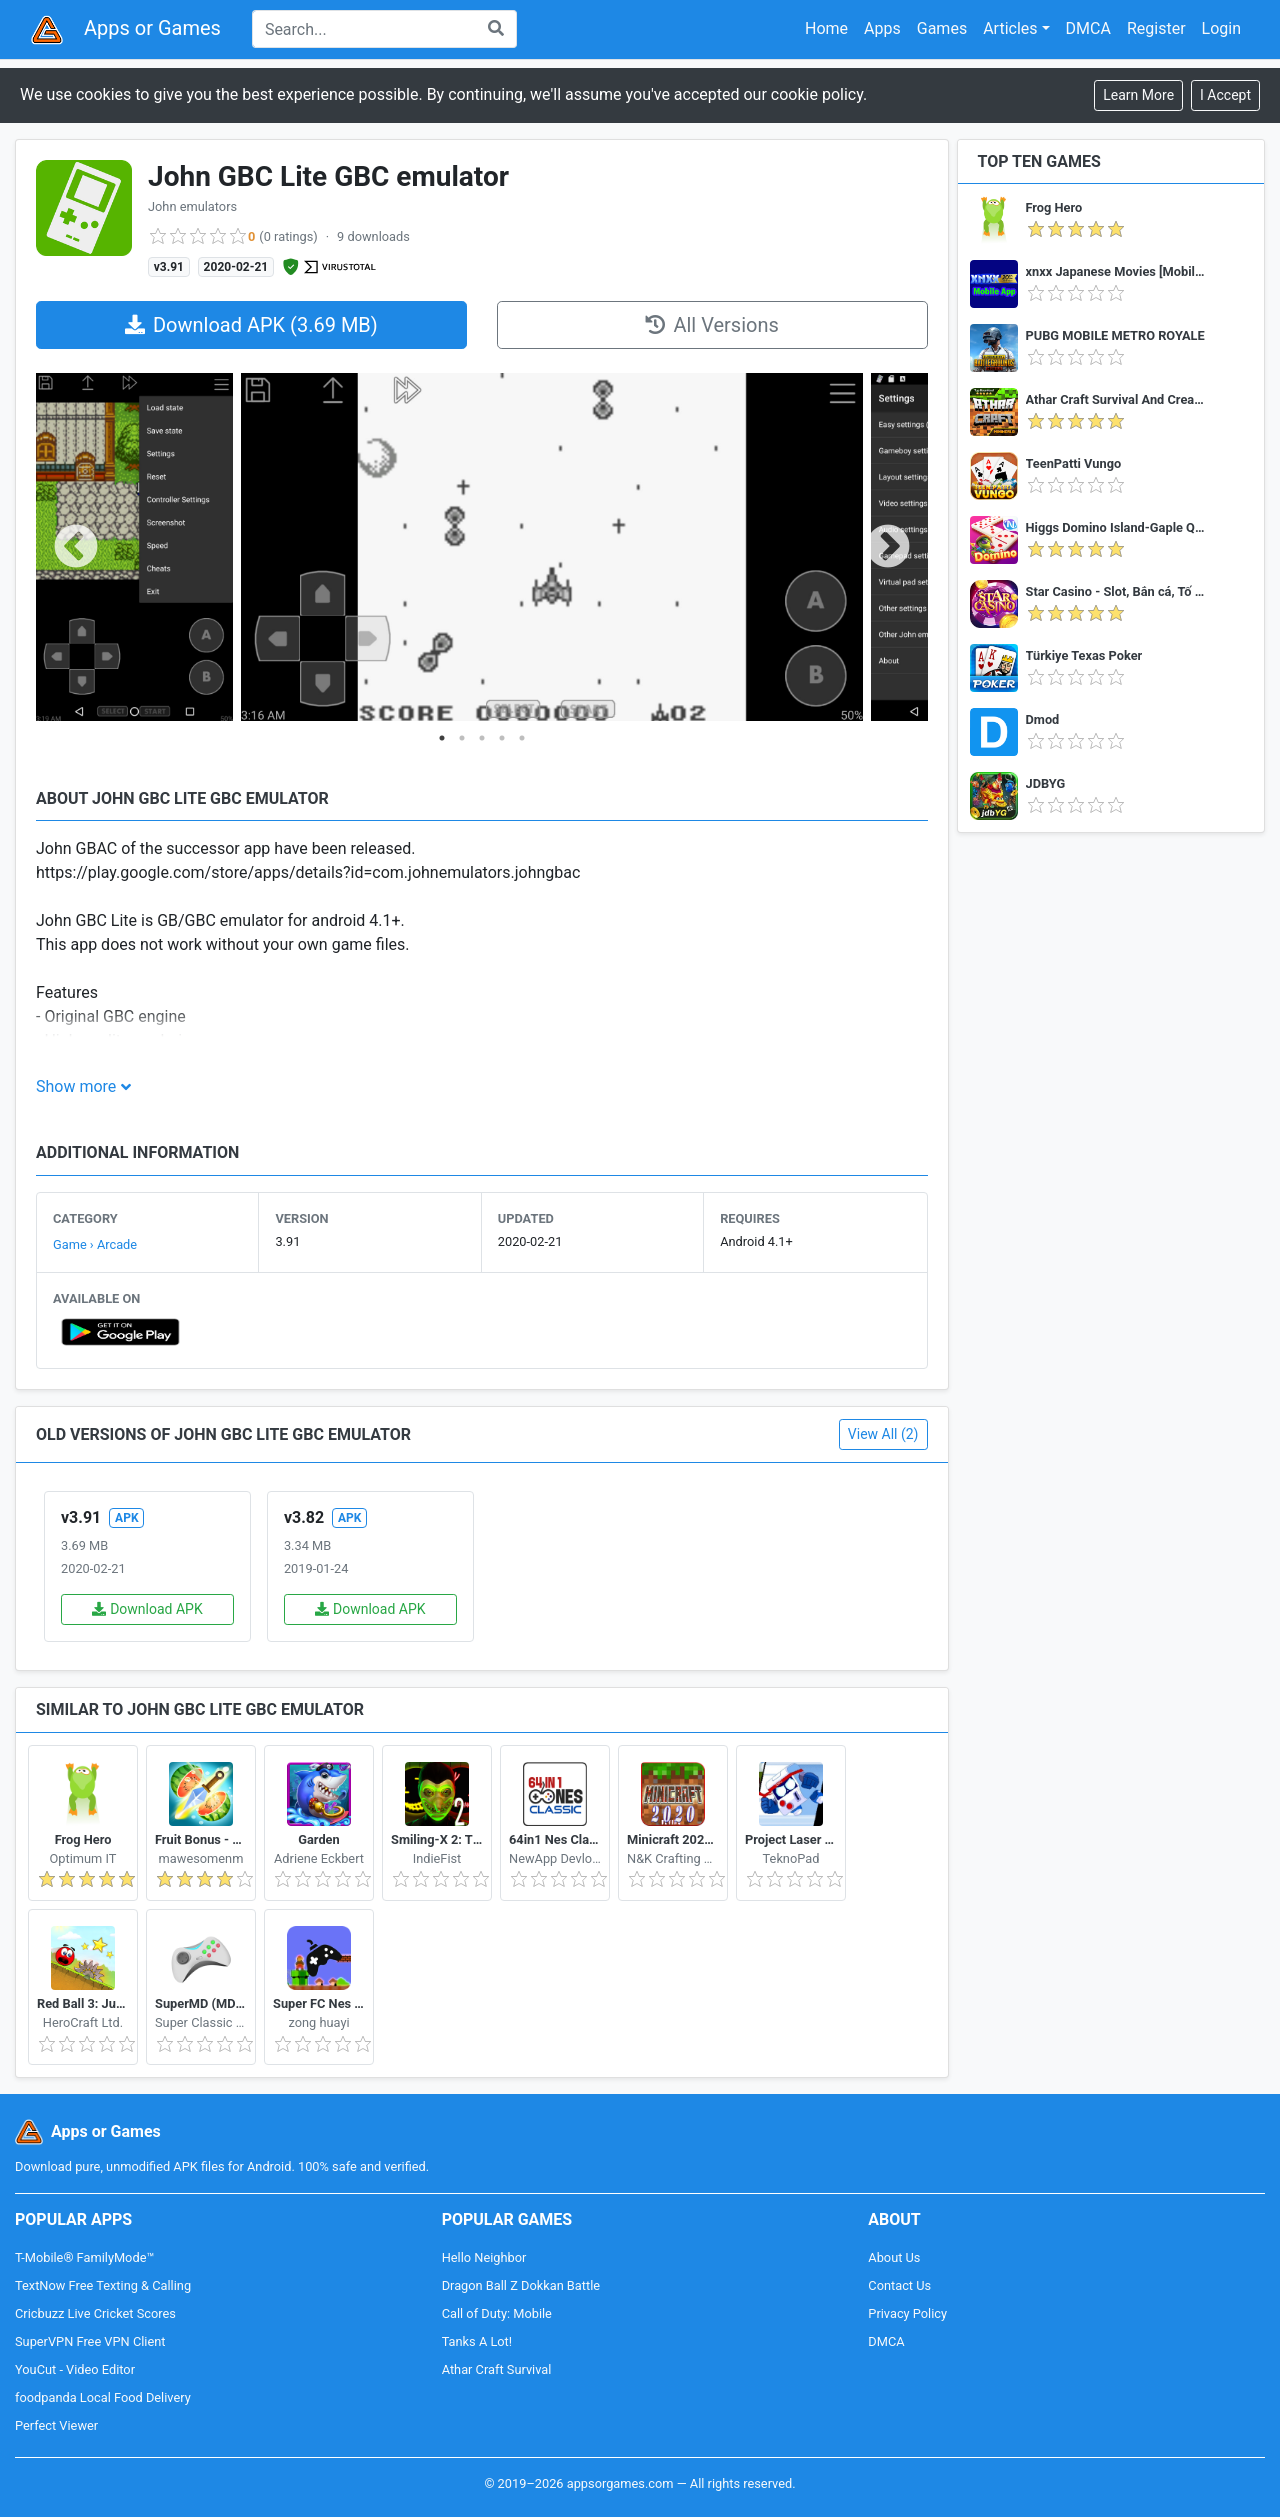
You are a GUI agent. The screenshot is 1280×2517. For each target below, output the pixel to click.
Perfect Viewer (56, 2425)
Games (942, 28)
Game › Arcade (95, 1244)
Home (826, 28)
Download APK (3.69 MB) (251, 325)
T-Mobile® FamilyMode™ (84, 2257)
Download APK (147, 1609)
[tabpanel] (134, 548)
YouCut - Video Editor (75, 2369)
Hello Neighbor (484, 2257)
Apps (882, 28)
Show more (76, 1086)
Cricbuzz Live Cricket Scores (95, 2313)
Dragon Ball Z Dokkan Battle (521, 2285)
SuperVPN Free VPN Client (90, 2341)
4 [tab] (502, 738)
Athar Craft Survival (497, 2369)
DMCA (1088, 28)
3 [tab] (482, 738)
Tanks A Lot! (477, 2341)
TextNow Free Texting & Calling (103, 2285)
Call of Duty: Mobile (497, 2313)
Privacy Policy (907, 2313)
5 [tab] (522, 738)
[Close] (1225, 95)
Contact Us (899, 2285)
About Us (894, 2257)
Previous (76, 548)
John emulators (192, 206)
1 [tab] (442, 738)
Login (1221, 28)
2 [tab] (462, 738)
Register (1156, 28)
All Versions (711, 325)
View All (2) (883, 1434)
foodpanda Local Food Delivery (103, 2397)
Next (888, 548)
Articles (1010, 28)
